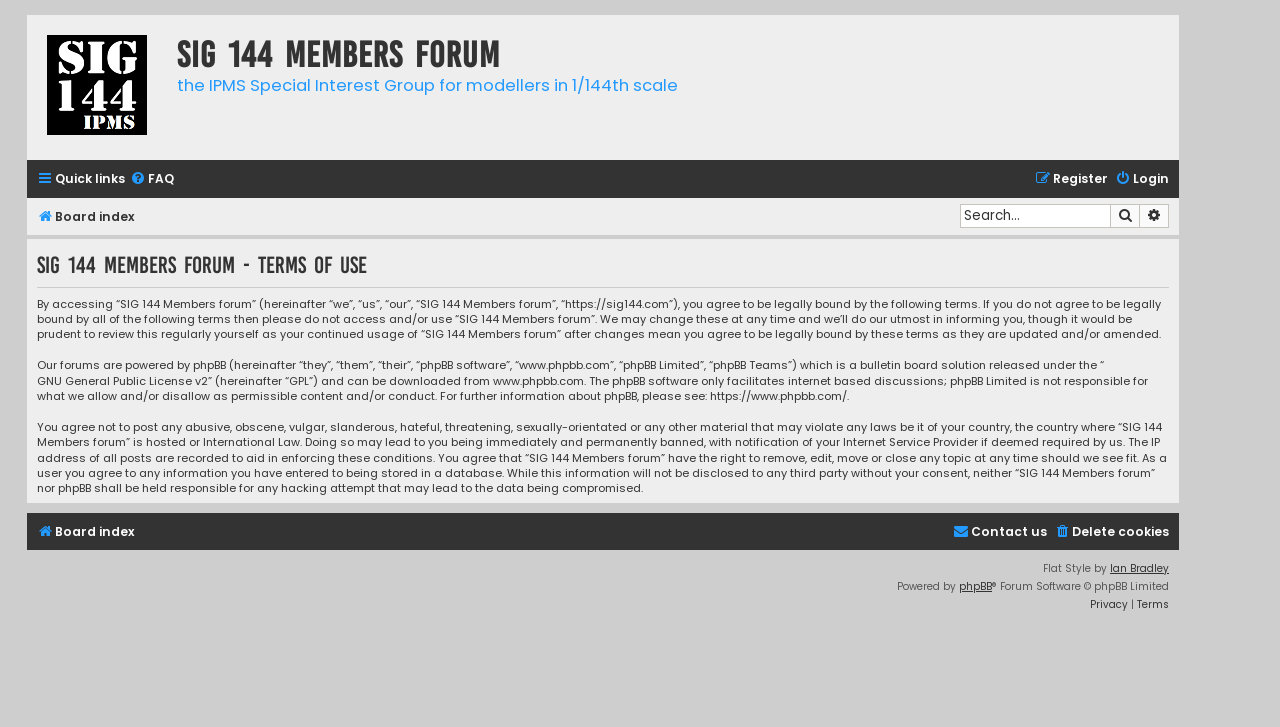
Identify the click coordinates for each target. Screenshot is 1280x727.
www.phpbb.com (538, 381)
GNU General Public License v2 (122, 381)
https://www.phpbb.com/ (778, 396)
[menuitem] (152, 179)
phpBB (975, 586)
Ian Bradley (1139, 568)
